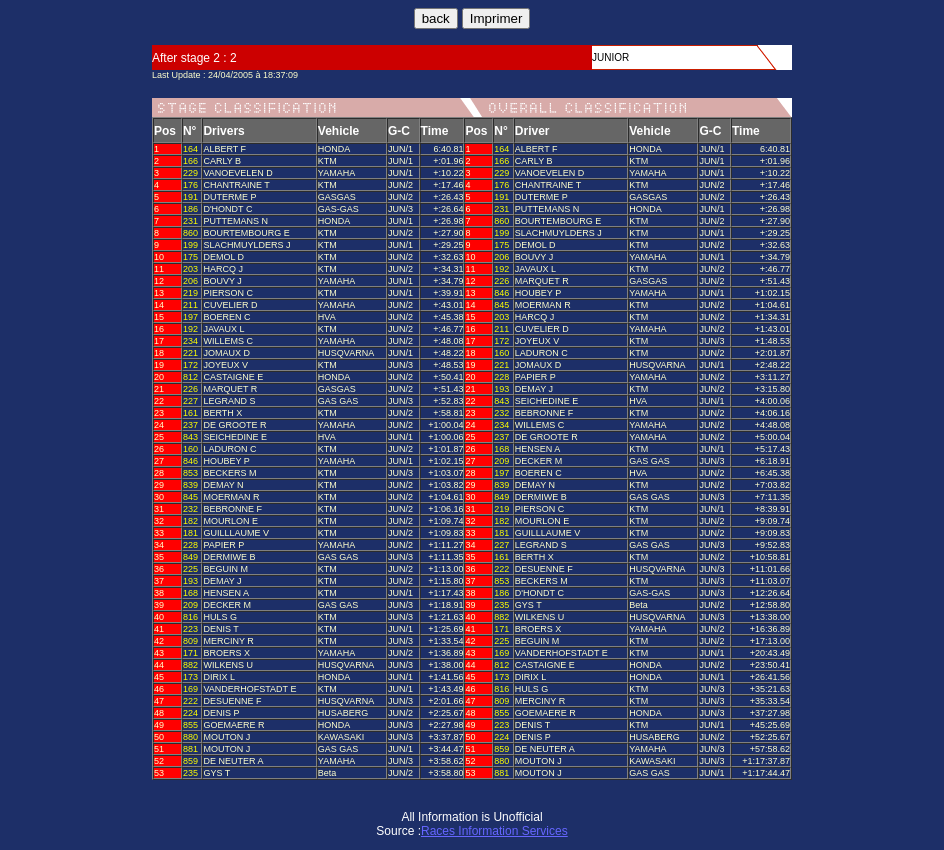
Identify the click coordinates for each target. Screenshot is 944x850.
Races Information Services (494, 831)
